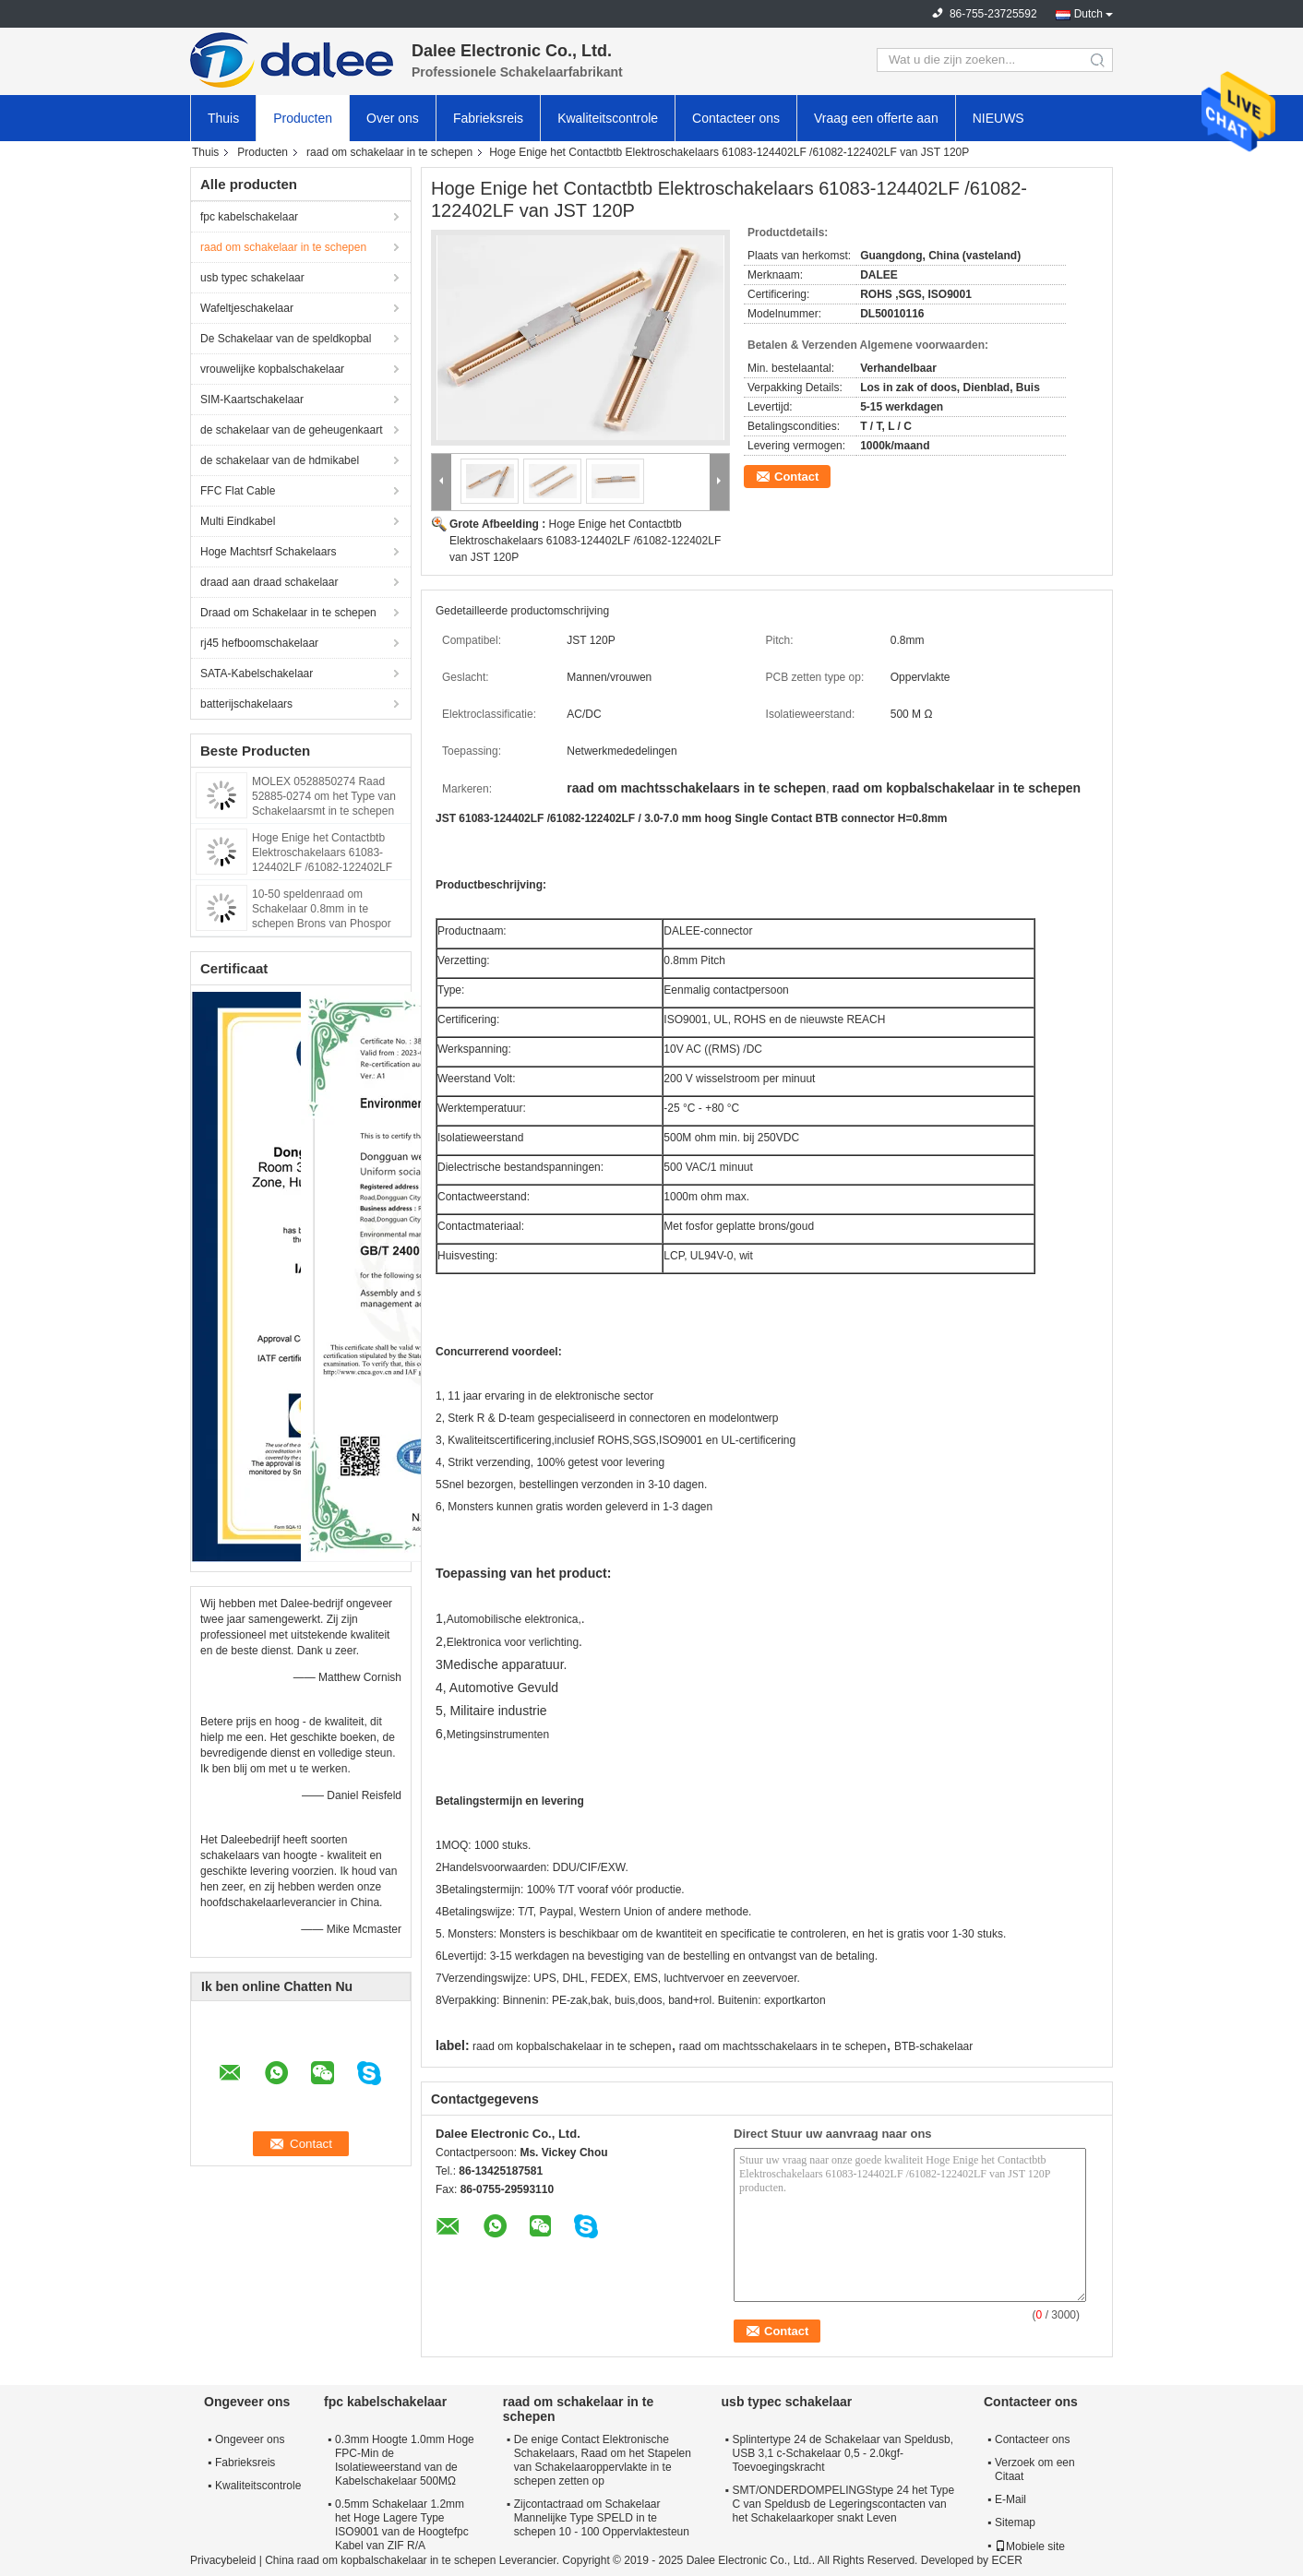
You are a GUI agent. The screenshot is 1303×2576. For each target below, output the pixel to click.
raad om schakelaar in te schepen (389, 152)
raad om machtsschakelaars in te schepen (783, 2046)
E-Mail (1010, 2499)
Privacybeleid (223, 2560)
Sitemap (1015, 2522)
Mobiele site (1030, 2546)
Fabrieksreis (488, 118)
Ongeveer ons (249, 2439)
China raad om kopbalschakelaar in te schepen (380, 2560)
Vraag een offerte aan (876, 118)
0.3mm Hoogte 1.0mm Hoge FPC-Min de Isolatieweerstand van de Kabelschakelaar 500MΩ (404, 2460)
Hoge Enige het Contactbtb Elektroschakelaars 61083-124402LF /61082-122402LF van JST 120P (585, 541)
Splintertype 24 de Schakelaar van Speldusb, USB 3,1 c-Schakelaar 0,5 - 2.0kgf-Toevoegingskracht (843, 2453)
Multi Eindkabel (237, 521)
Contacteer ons (736, 118)
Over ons (392, 118)
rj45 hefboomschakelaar (259, 643)
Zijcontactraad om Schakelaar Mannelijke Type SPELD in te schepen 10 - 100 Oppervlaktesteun (601, 2518)
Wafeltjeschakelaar (246, 308)
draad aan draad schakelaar (269, 582)
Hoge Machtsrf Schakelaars (268, 551)
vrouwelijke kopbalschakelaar (272, 369)
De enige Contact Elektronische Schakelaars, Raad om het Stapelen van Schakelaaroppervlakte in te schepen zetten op (602, 2460)
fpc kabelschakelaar (249, 216)
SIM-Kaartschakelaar (252, 399)
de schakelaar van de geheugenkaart (291, 429)
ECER (1006, 2560)
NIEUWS (998, 118)
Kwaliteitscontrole (607, 118)
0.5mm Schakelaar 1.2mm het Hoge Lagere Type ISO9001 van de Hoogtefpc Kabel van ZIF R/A (402, 2525)
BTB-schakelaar (933, 2046)
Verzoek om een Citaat (1035, 2469)
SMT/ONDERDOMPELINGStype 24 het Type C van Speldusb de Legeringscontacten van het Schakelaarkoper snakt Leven (844, 2504)
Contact (796, 476)
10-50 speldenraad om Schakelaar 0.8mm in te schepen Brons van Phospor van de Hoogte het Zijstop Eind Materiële (327, 924)
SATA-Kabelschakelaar (256, 673)
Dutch (1088, 13)
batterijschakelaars (246, 704)
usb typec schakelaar (252, 277)
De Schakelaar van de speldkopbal (285, 338)
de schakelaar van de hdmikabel (279, 460)
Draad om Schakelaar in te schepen (288, 612)
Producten (302, 118)
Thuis (223, 118)
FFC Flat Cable (237, 490)
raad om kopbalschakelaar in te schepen (571, 2046)
